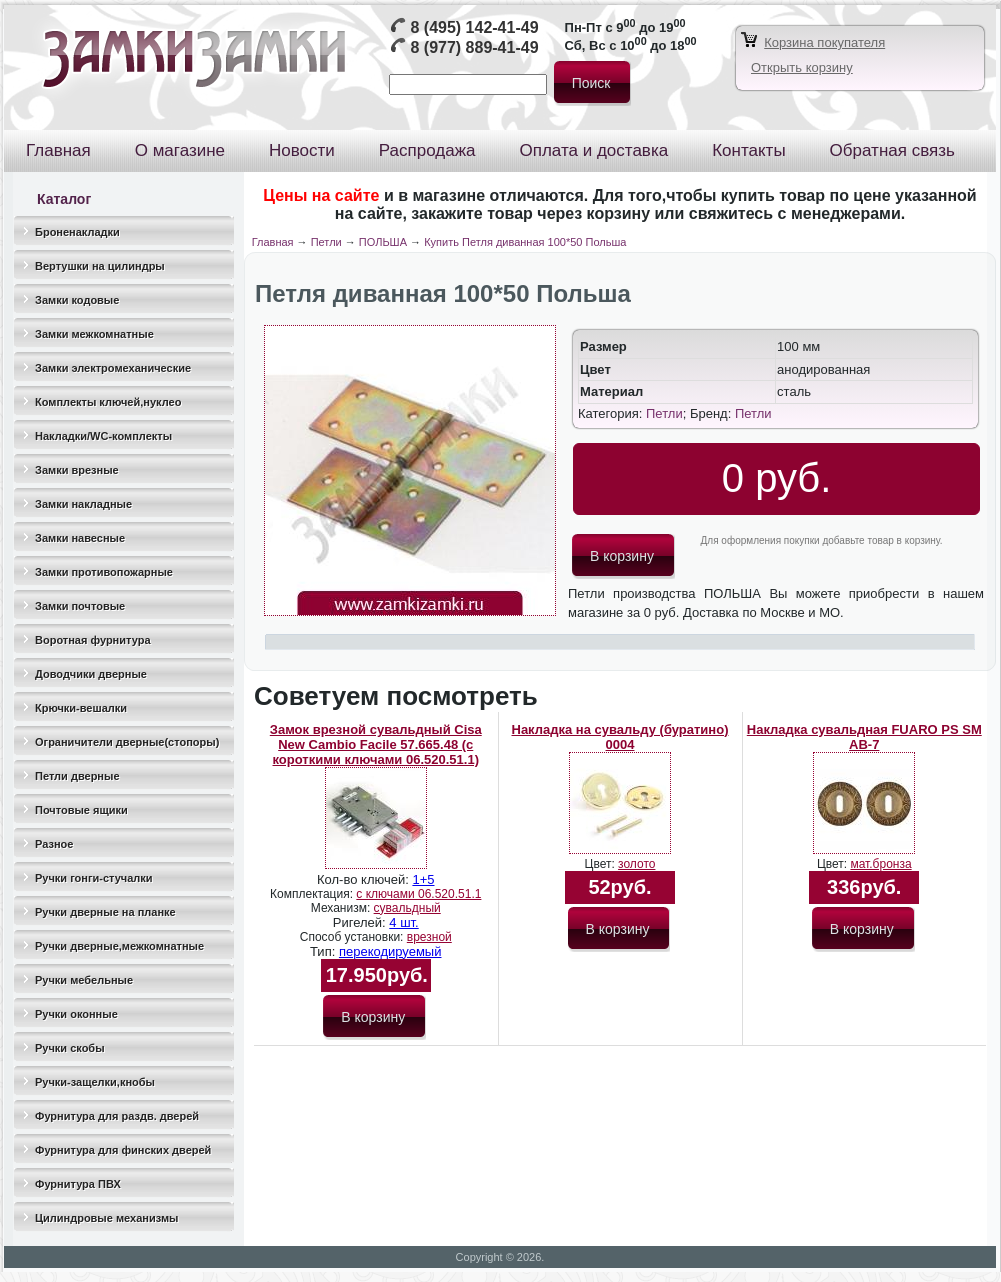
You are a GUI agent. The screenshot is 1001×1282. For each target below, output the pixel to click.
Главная (273, 242)
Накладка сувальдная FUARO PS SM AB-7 (864, 737)
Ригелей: (361, 922)
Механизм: (342, 908)
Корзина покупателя (824, 42)
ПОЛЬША (383, 242)
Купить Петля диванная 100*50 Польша (525, 242)
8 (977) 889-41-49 (474, 47)
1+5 (423, 879)
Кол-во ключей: (364, 879)
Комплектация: (313, 894)
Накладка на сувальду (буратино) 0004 (620, 737)
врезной (429, 937)
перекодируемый (390, 951)
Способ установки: (353, 937)
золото (636, 864)
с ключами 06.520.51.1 (418, 894)
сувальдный (407, 908)
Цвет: (602, 864)
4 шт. (403, 922)
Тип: (324, 951)
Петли (326, 242)
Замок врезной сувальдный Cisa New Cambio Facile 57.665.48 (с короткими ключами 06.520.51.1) (376, 744)
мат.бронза (880, 864)
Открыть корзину (802, 67)
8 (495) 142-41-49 (474, 27)
